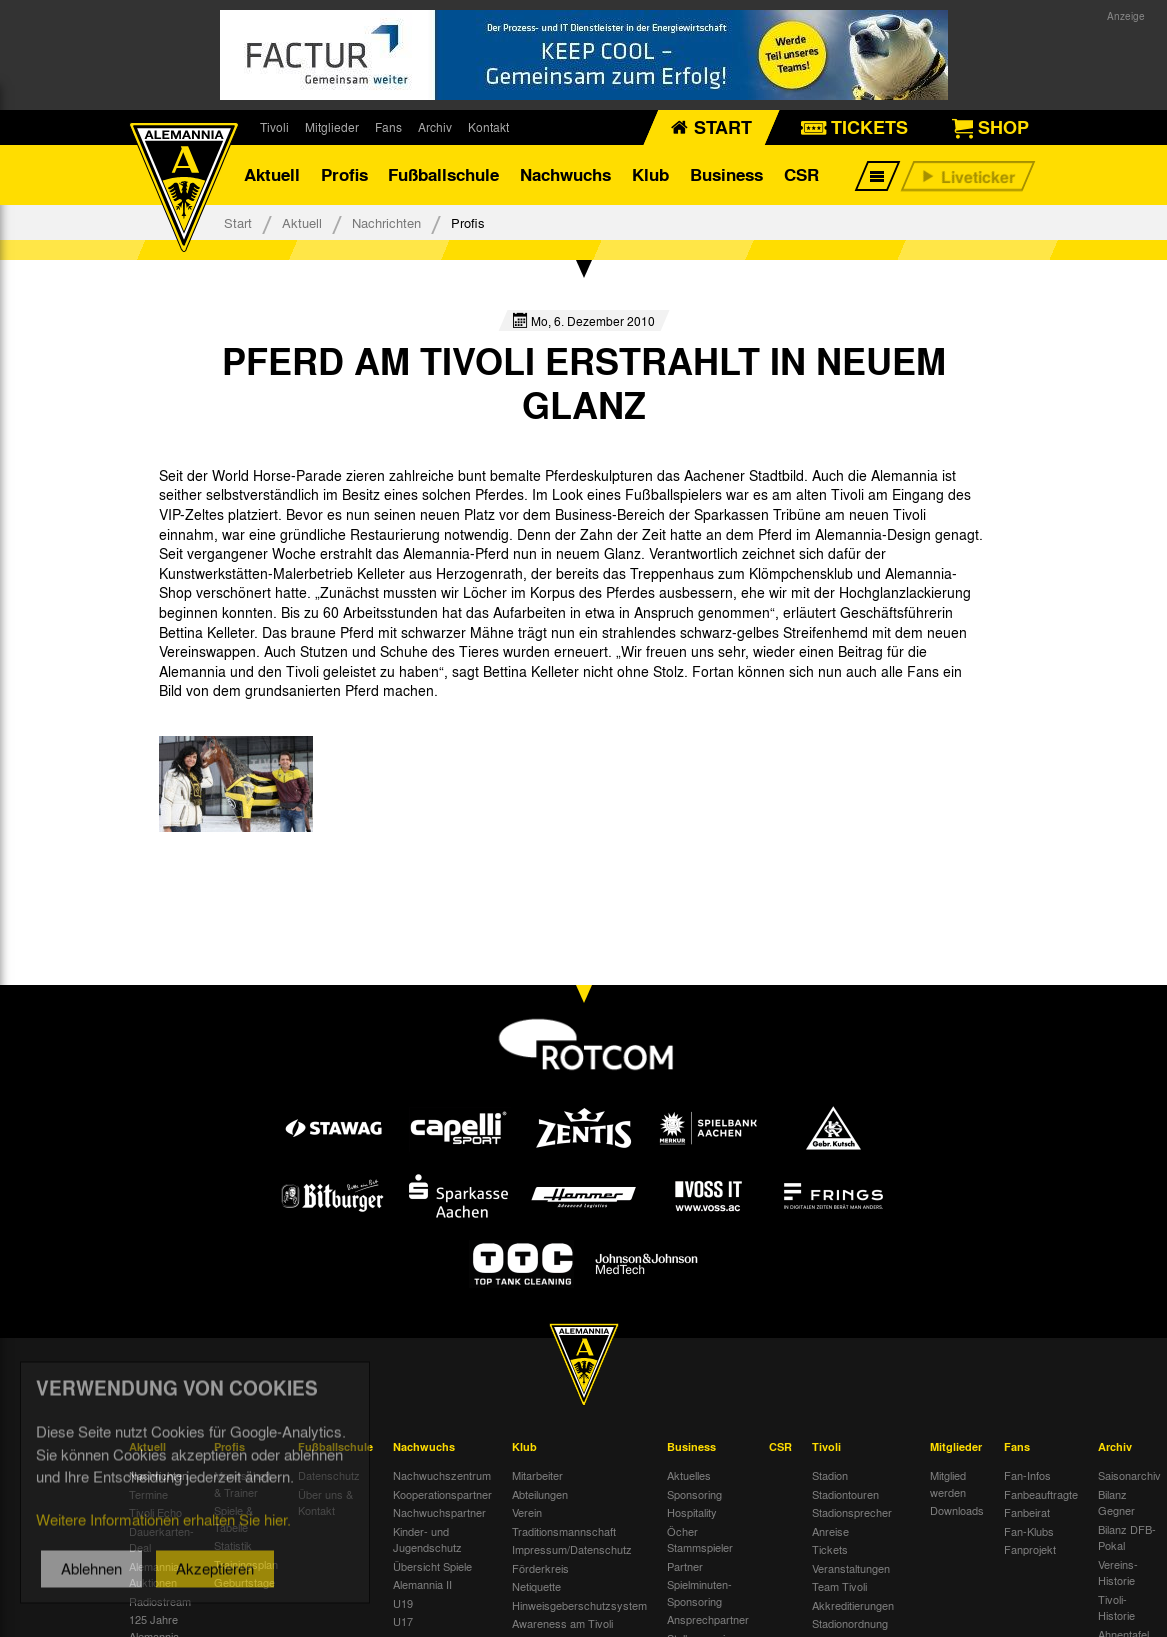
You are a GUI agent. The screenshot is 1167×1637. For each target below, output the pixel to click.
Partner (685, 1566)
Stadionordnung (850, 1623)
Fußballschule (443, 174)
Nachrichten (386, 222)
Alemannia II (422, 1584)
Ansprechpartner (708, 1619)
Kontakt (488, 127)
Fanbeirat (1027, 1512)
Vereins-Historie (1118, 1572)
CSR (801, 174)
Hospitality (692, 1512)
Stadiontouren (845, 1494)
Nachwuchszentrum (442, 1475)
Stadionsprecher (852, 1512)
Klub (650, 174)
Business (726, 174)
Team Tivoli (839, 1586)
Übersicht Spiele (432, 1566)
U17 (403, 1621)
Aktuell (272, 174)
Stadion (830, 1475)
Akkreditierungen (853, 1605)
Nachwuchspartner (439, 1512)
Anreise (830, 1531)
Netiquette (536, 1586)
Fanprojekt (1030, 1549)
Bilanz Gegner (1116, 1502)
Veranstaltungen (851, 1568)
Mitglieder (332, 127)
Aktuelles (689, 1475)
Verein (527, 1512)
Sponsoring (694, 1494)
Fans (388, 127)
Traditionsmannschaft (564, 1531)
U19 (403, 1603)
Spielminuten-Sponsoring (699, 1592)
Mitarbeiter (537, 1475)
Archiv (435, 127)
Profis (344, 174)
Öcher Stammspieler (700, 1539)
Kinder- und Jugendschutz (427, 1539)
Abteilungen (540, 1494)
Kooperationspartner (442, 1494)
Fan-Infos (1027, 1475)
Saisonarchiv (1129, 1475)
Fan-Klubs (1029, 1531)
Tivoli (274, 127)
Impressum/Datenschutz (572, 1549)
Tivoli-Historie (1116, 1607)
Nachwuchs (565, 174)
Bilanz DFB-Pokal (1127, 1537)
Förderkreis (540, 1568)
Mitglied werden (948, 1483)
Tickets (830, 1549)
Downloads (957, 1510)
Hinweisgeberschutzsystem (579, 1605)
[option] (236, 784)
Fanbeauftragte (1041, 1494)
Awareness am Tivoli (562, 1623)
